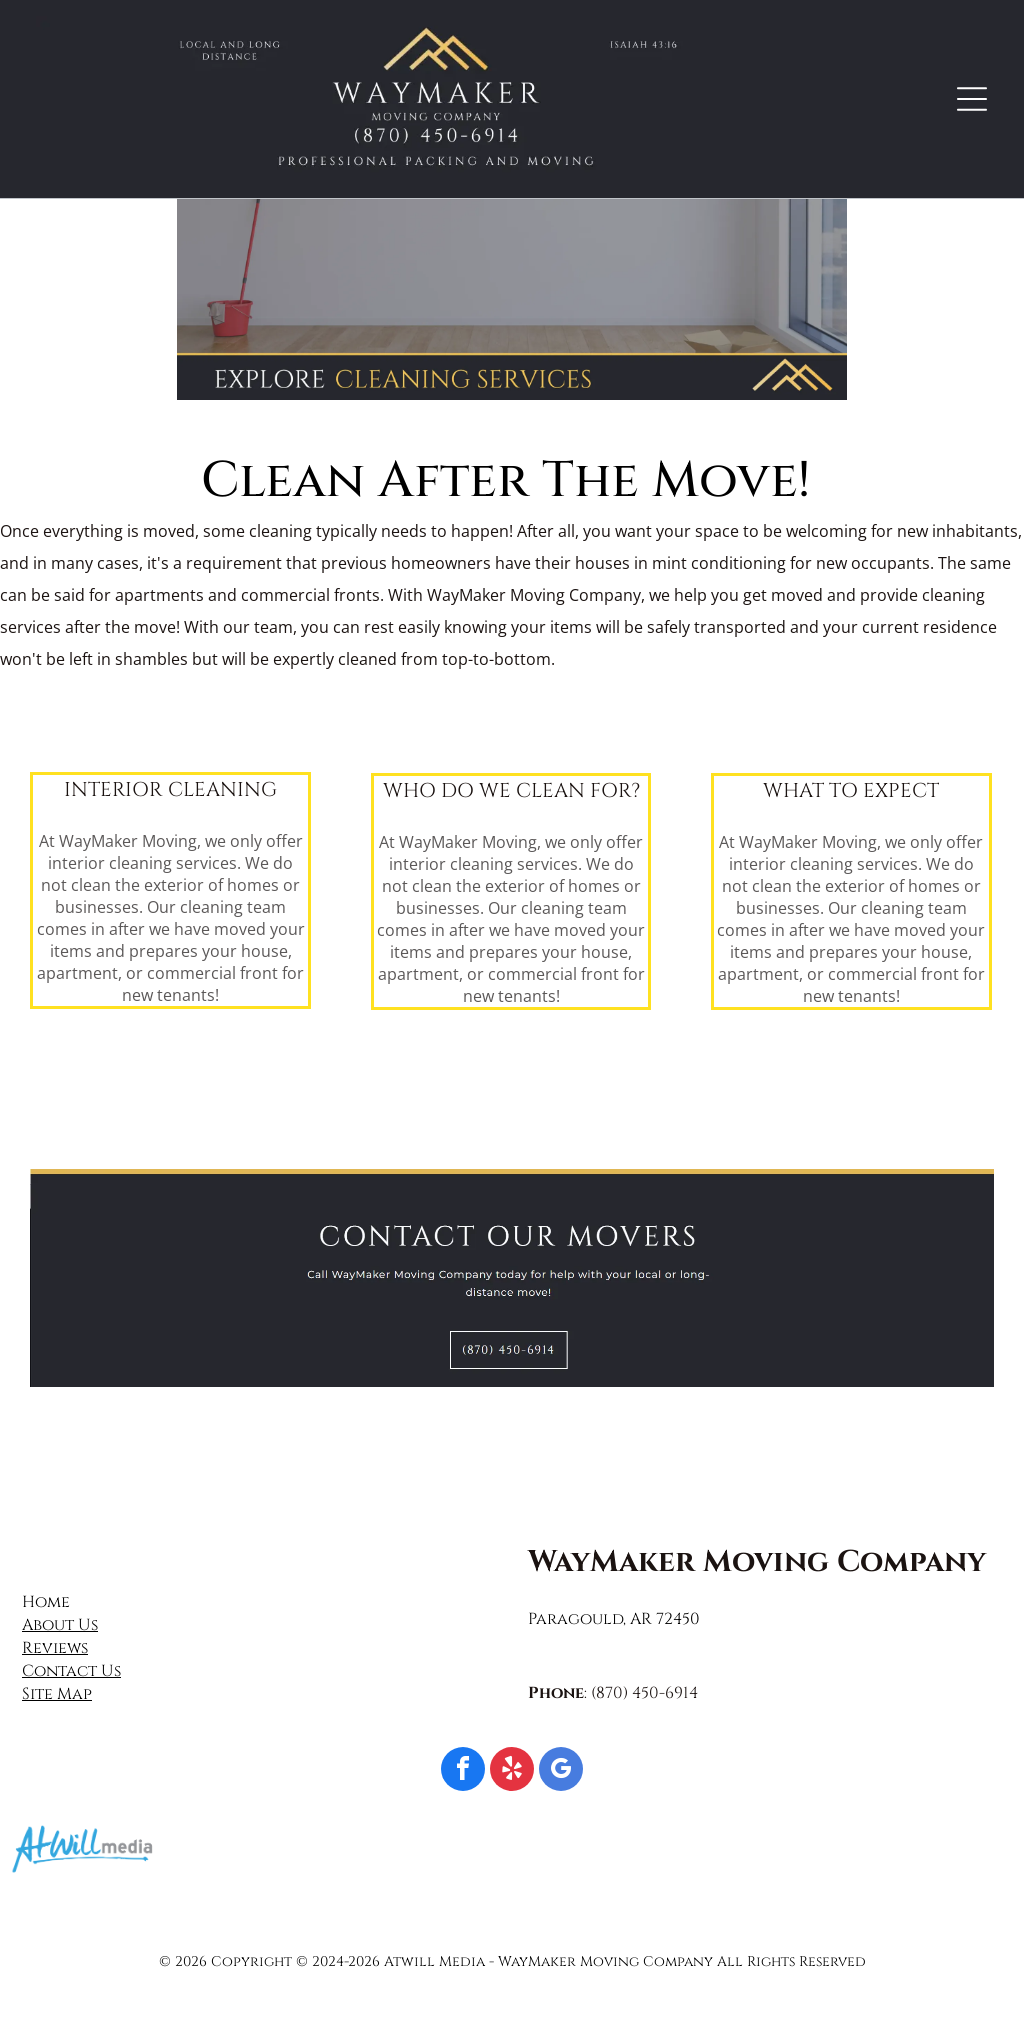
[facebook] (463, 1771)
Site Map (57, 1694)
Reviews (55, 1648)
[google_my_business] (561, 1771)
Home (46, 1602)
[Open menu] (972, 99)
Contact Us (71, 1671)
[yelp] (512, 1771)
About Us (60, 1625)
